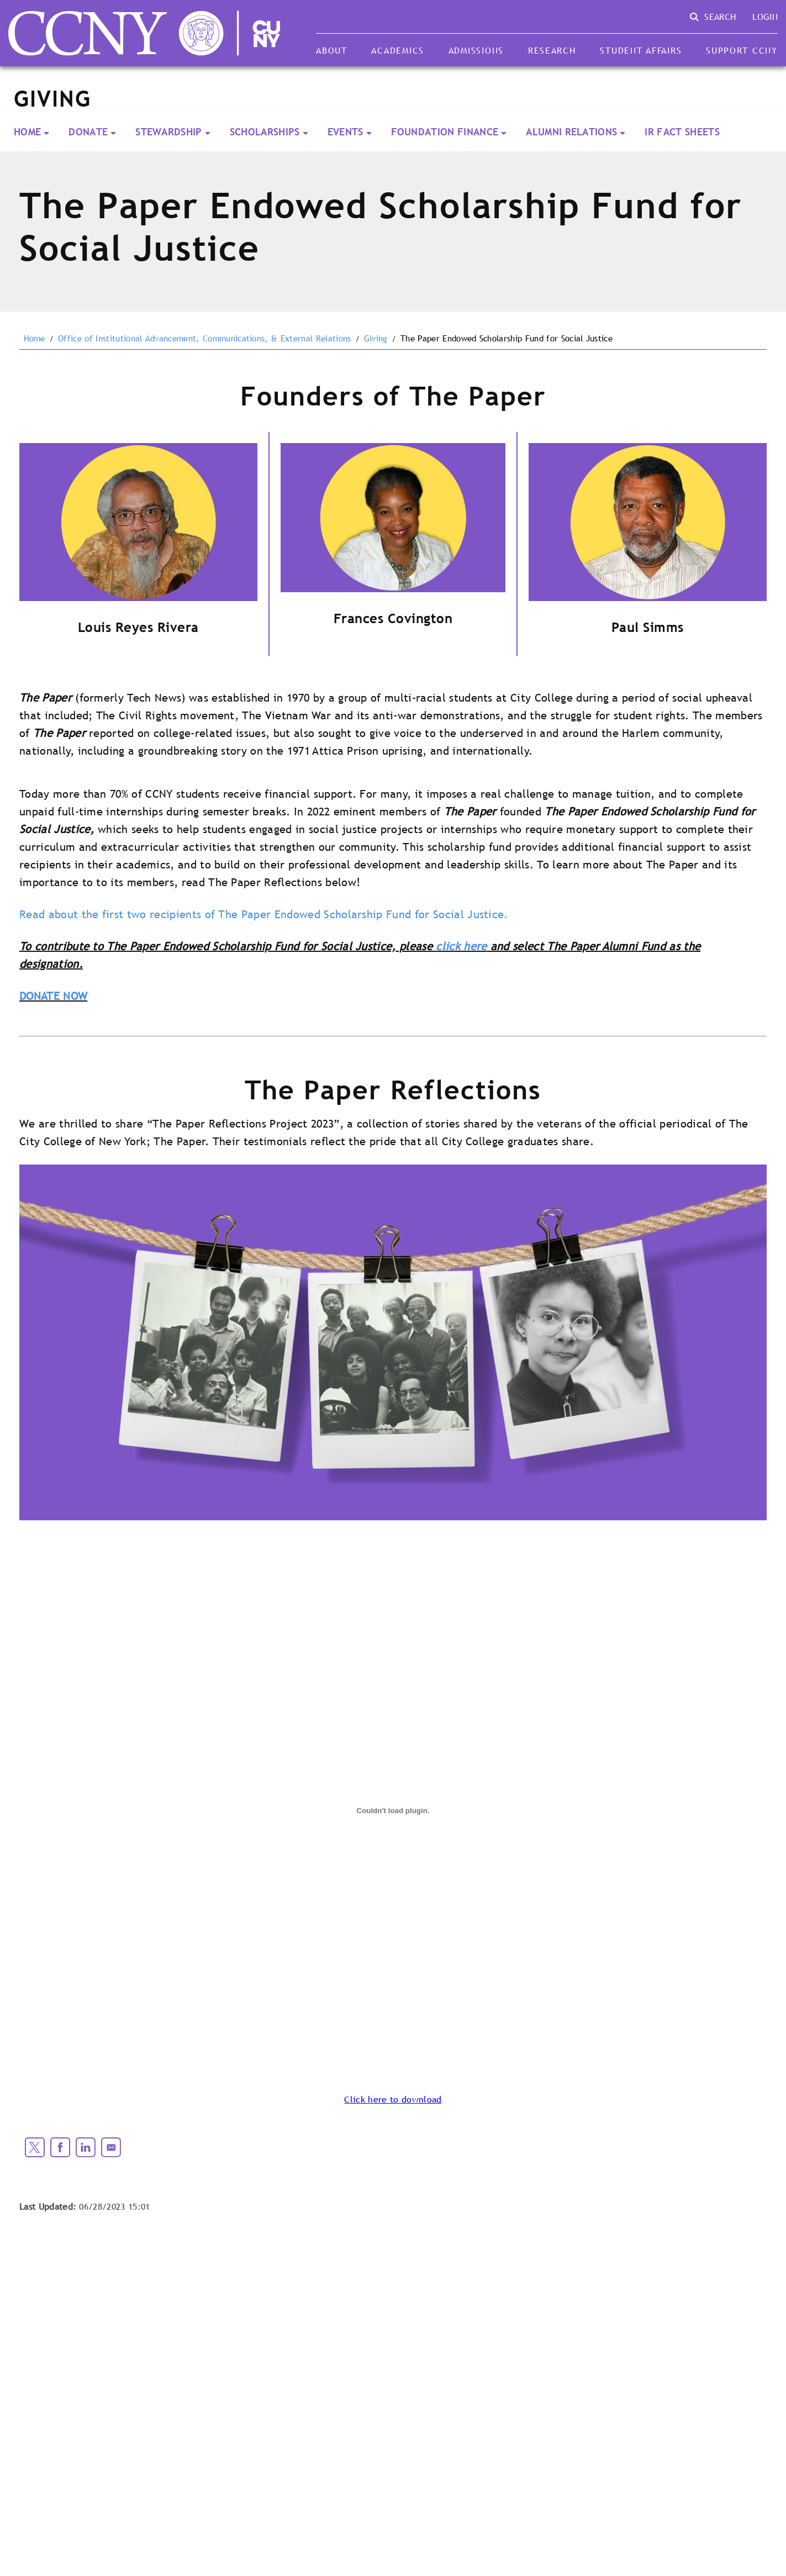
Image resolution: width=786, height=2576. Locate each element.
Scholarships (265, 131)
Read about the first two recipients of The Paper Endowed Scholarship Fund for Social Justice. (263, 914)
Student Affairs (641, 50)
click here (461, 946)
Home (27, 131)
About (331, 50)
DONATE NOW (53, 996)
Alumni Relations (571, 131)
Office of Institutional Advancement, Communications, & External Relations (204, 339)
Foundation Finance (445, 131)
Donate (88, 131)
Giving (376, 339)
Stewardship (168, 131)
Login (765, 17)
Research (552, 50)
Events (345, 131)
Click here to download (392, 2099)
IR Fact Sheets (682, 131)
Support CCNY (742, 50)
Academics (397, 50)
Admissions (476, 50)
